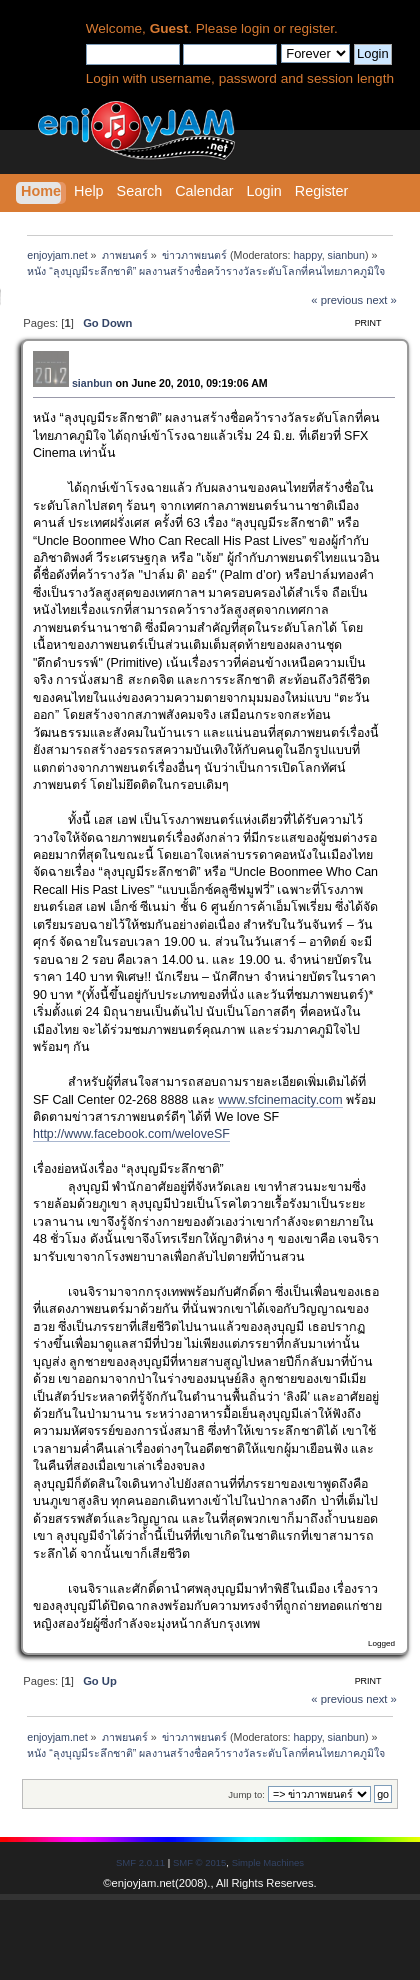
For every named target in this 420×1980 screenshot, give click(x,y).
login (255, 28)
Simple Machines (268, 1862)
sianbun (346, 255)
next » (381, 300)
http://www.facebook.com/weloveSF (131, 1134)
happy (307, 255)
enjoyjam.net (143, 1883)
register (311, 28)
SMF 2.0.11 (140, 1862)
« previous (337, 300)
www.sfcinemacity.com (280, 1100)
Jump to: (246, 1794)
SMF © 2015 (199, 1862)
